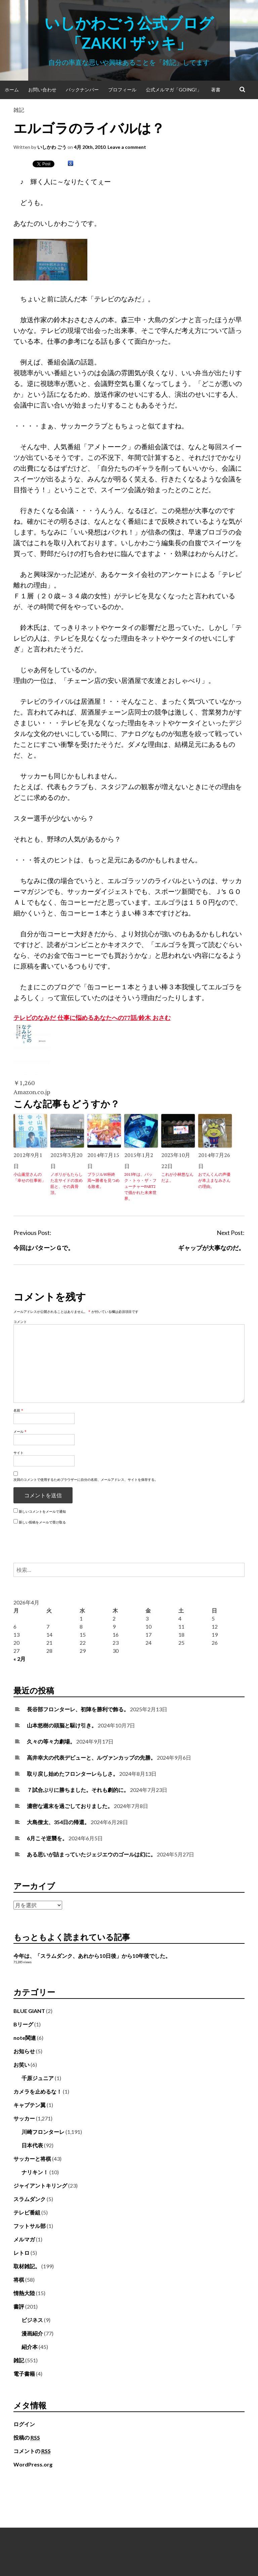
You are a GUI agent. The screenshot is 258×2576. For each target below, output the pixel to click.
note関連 (24, 2037)
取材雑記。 (26, 2266)
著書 (215, 89)
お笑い (21, 2064)
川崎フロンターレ (43, 2132)
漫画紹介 (32, 2333)
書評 (18, 2306)
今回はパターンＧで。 (43, 1247)
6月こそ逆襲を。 (47, 1838)
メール (20, 1431)
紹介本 (30, 2347)
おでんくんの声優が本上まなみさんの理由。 (214, 1180)
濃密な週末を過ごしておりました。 (70, 1806)
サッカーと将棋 (32, 2158)
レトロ (21, 2252)
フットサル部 (29, 2226)
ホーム (12, 89)
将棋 (18, 2279)
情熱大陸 (24, 2293)
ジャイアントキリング (40, 2185)
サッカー (24, 2118)
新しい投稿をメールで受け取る (42, 1522)
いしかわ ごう (52, 147)
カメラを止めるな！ (37, 2091)
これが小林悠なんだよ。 (177, 1177)
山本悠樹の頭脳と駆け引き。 (62, 1725)
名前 (18, 1410)
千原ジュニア (38, 2078)
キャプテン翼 (29, 2105)
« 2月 (19, 1659)
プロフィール (122, 89)
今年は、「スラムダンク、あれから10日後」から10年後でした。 (92, 1955)
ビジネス (32, 2320)
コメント (20, 1321)
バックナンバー (82, 89)
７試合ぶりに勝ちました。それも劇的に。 (78, 1790)
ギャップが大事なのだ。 (211, 1247)
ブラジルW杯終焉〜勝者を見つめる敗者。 (103, 1180)
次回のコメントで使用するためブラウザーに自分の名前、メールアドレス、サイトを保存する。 (85, 1479)
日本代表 (32, 2145)
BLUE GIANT (29, 2011)
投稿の (26, 2437)
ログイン (24, 2424)
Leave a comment (127, 147)
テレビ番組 (26, 2212)
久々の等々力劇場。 (51, 1741)
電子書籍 (24, 2373)
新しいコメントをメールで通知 (42, 1511)
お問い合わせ (42, 89)
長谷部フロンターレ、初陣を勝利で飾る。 (78, 1709)
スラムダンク (29, 2199)
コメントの (32, 2451)
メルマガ (24, 2239)
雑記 (18, 109)
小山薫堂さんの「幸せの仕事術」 (29, 1177)
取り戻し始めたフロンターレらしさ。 (72, 1773)
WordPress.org (32, 2464)
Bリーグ (23, 2024)
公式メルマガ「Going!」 (174, 89)
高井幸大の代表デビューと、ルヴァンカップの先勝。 (91, 1757)
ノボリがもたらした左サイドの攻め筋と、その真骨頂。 (66, 1183)
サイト (18, 1452)
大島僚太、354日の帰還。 (58, 1822)
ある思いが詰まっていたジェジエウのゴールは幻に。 (91, 1854)
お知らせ (24, 2051)
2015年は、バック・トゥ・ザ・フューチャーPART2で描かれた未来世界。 (140, 1186)
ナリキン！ (35, 2172)
